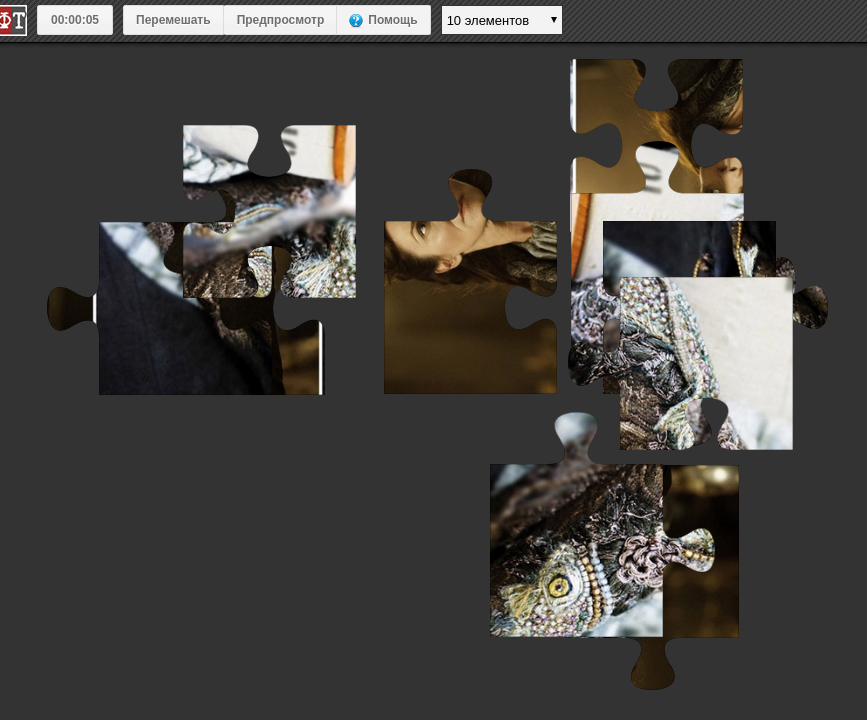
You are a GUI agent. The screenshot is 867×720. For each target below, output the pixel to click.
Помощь (392, 20)
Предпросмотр (281, 20)
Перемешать (173, 20)
